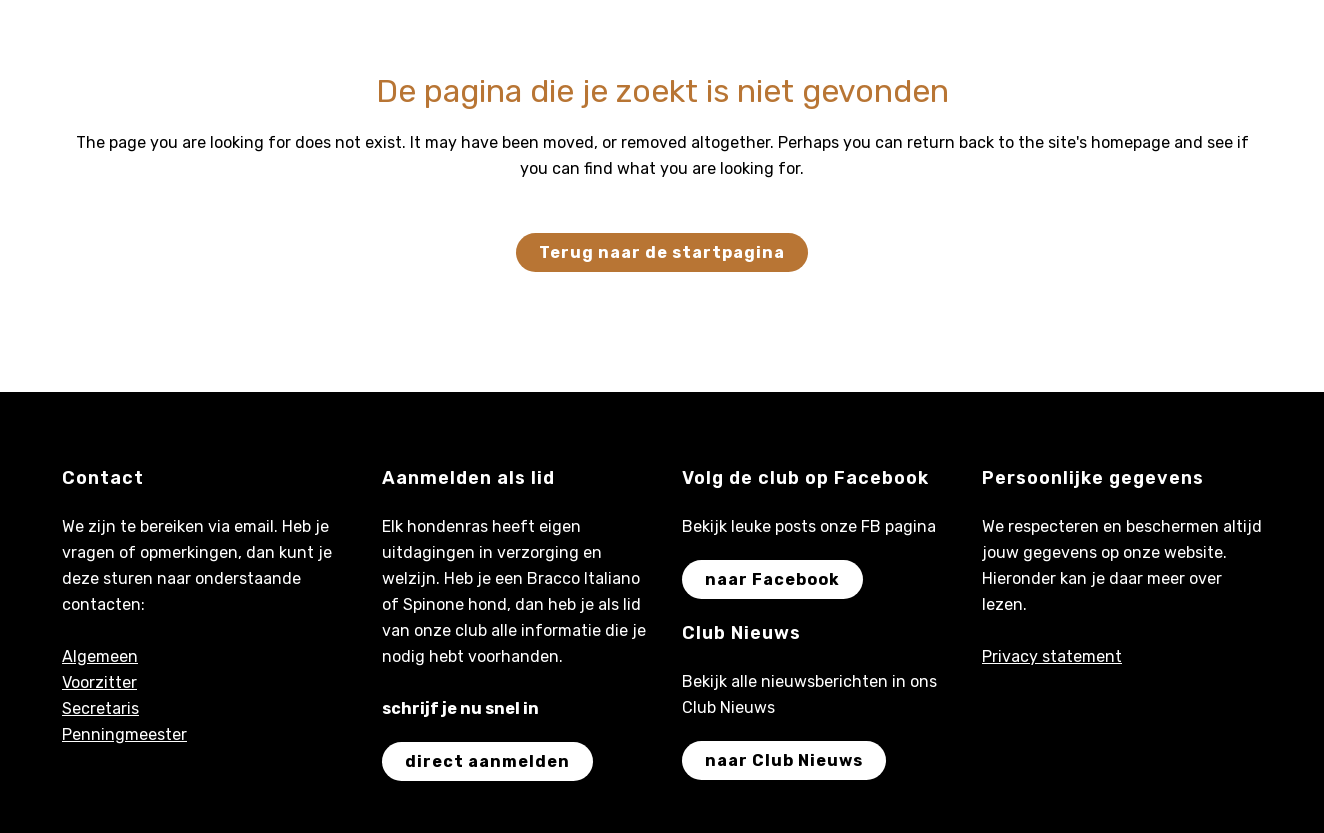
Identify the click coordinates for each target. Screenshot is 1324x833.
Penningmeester (124, 734)
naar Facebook (772, 579)
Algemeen (100, 656)
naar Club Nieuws (784, 760)
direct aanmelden (487, 761)
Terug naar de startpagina (662, 252)
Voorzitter (99, 682)
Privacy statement (1052, 656)
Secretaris (100, 708)
